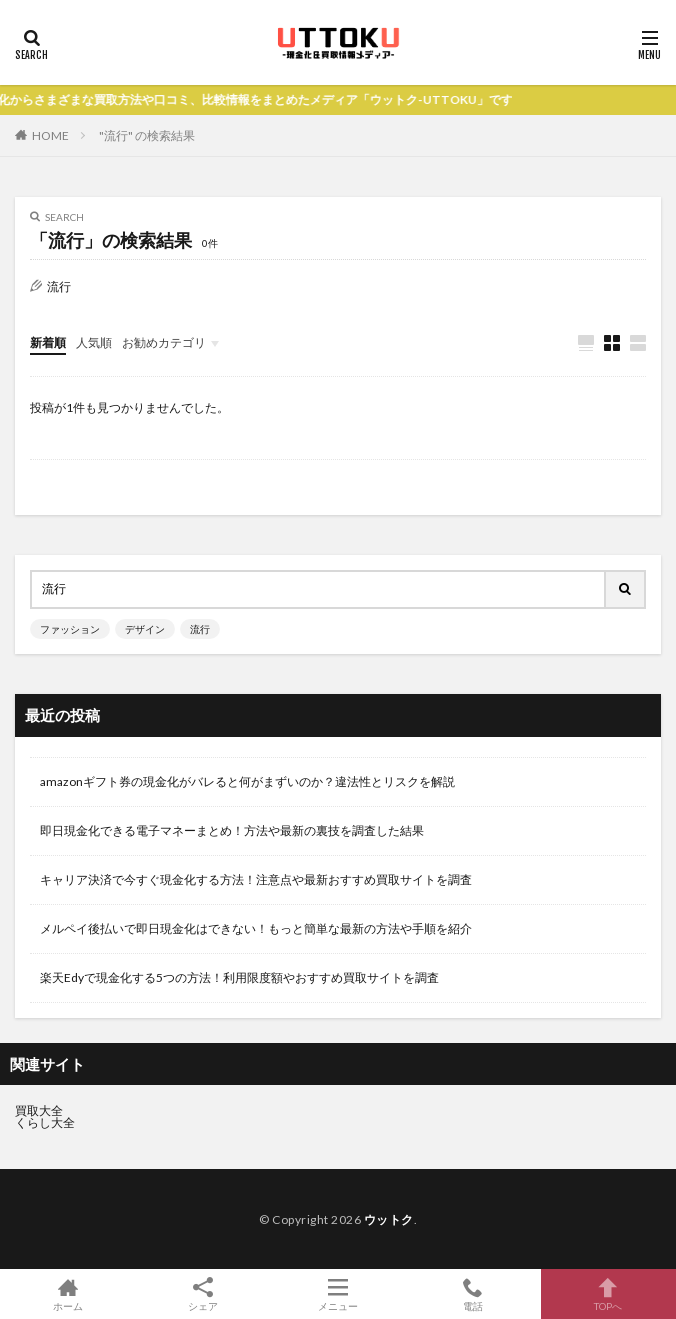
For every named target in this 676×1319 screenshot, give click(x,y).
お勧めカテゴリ (164, 342)
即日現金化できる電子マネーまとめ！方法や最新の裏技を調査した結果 (232, 830)
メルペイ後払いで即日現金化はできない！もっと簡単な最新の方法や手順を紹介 (256, 928)
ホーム (67, 1294)
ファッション (70, 629)
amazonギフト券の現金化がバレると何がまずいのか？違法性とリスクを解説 (247, 781)
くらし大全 (45, 1122)
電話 (473, 1294)
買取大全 (39, 1110)
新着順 (48, 342)
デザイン (145, 629)
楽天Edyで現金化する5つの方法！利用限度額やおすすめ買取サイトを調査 (239, 977)
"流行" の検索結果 (147, 135)
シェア (202, 1294)
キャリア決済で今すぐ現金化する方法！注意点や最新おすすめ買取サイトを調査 (256, 879)
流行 (200, 629)
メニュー (337, 1294)
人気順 (94, 342)
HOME (50, 135)
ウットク (389, 1219)
